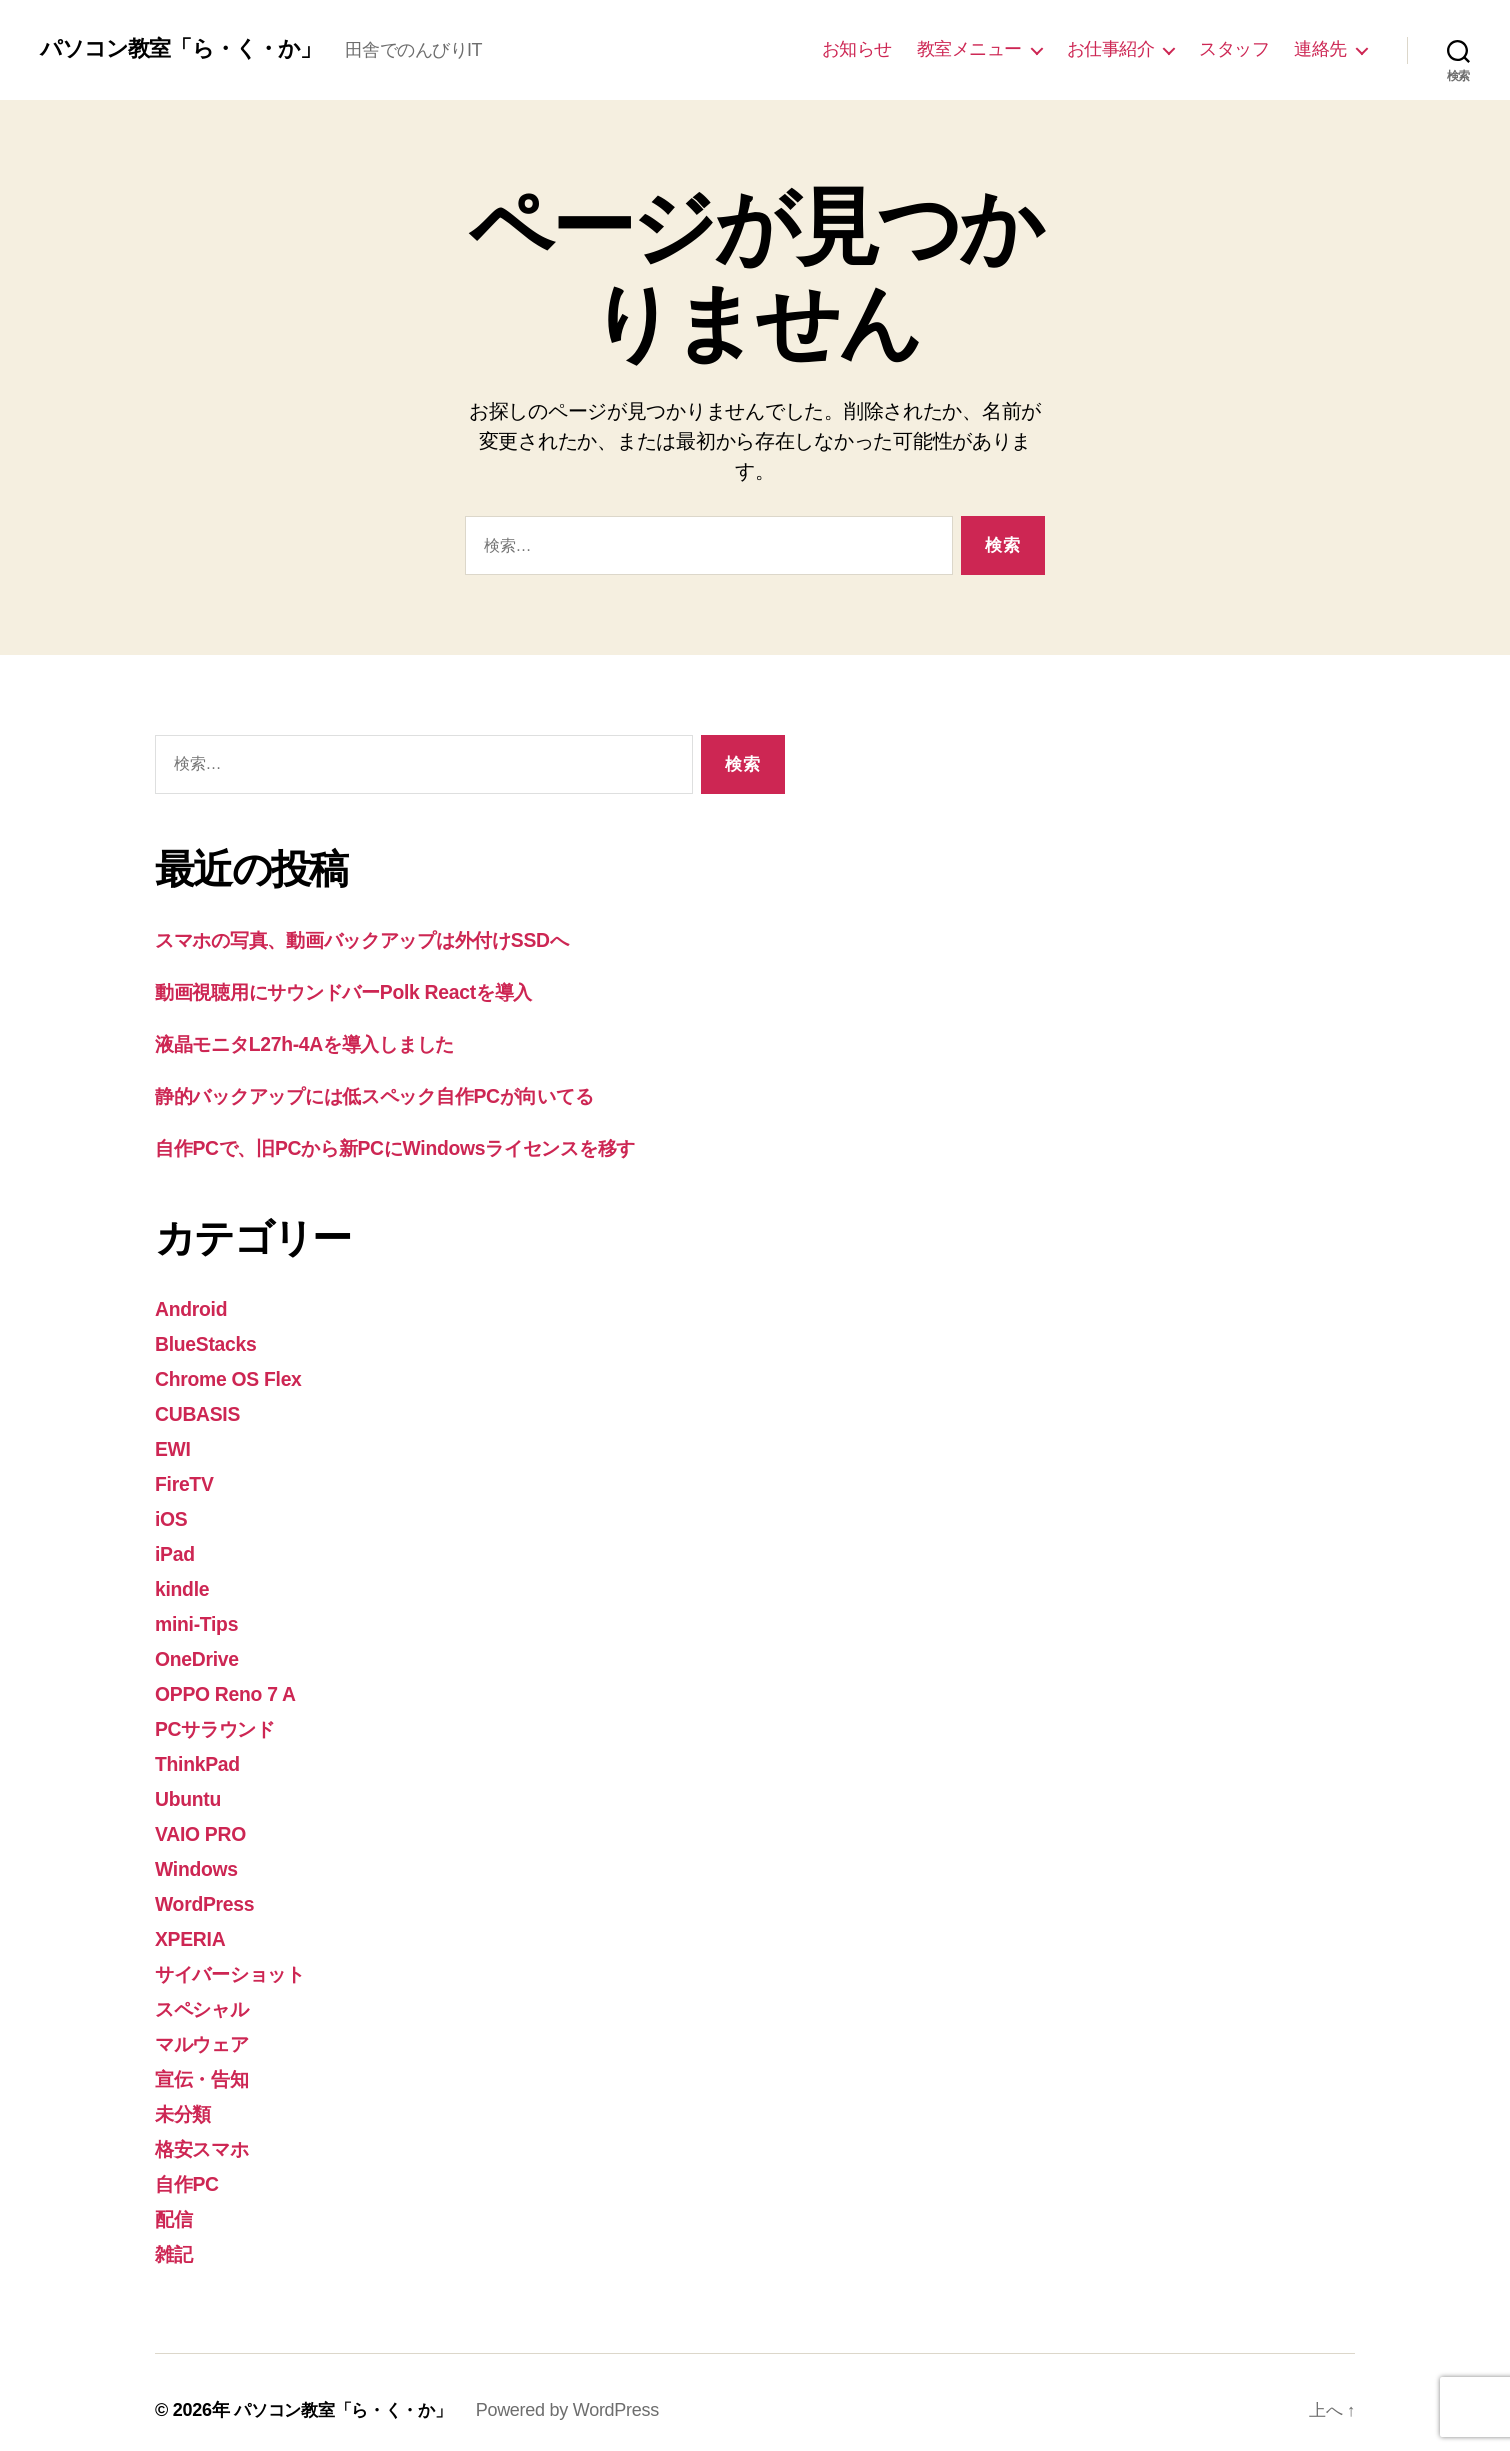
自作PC (190, 2169)
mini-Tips (200, 1617)
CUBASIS (201, 1410)
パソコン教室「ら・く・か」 (193, 49)
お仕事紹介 (1111, 49)
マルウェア (209, 2031)
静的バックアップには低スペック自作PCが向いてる (405, 1093)
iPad (176, 1548)
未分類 (186, 2100)
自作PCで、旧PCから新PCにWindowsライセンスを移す (424, 1145)
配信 (175, 2203)
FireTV (187, 1479)
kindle (184, 1582)
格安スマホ (208, 2134)
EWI (174, 1444)
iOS (172, 1513)
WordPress (209, 1893)
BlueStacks (210, 1341)
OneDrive (200, 1651)
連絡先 (1320, 49)
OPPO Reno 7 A (231, 1686)
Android (194, 1306)
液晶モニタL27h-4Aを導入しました (324, 1042)
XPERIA (193, 1927)
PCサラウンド (223, 1720)
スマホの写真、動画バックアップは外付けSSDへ (390, 939)
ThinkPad (201, 1755)
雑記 (175, 2238)
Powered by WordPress (580, 2394)
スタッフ (1234, 49)
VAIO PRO (204, 1824)
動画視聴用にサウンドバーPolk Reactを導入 (366, 990)
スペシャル (209, 1996)
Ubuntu (191, 1789)
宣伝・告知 (207, 2065)
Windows (200, 1858)
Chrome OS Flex (235, 1375)
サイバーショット (241, 1962)
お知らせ (857, 49)
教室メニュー (969, 49)
